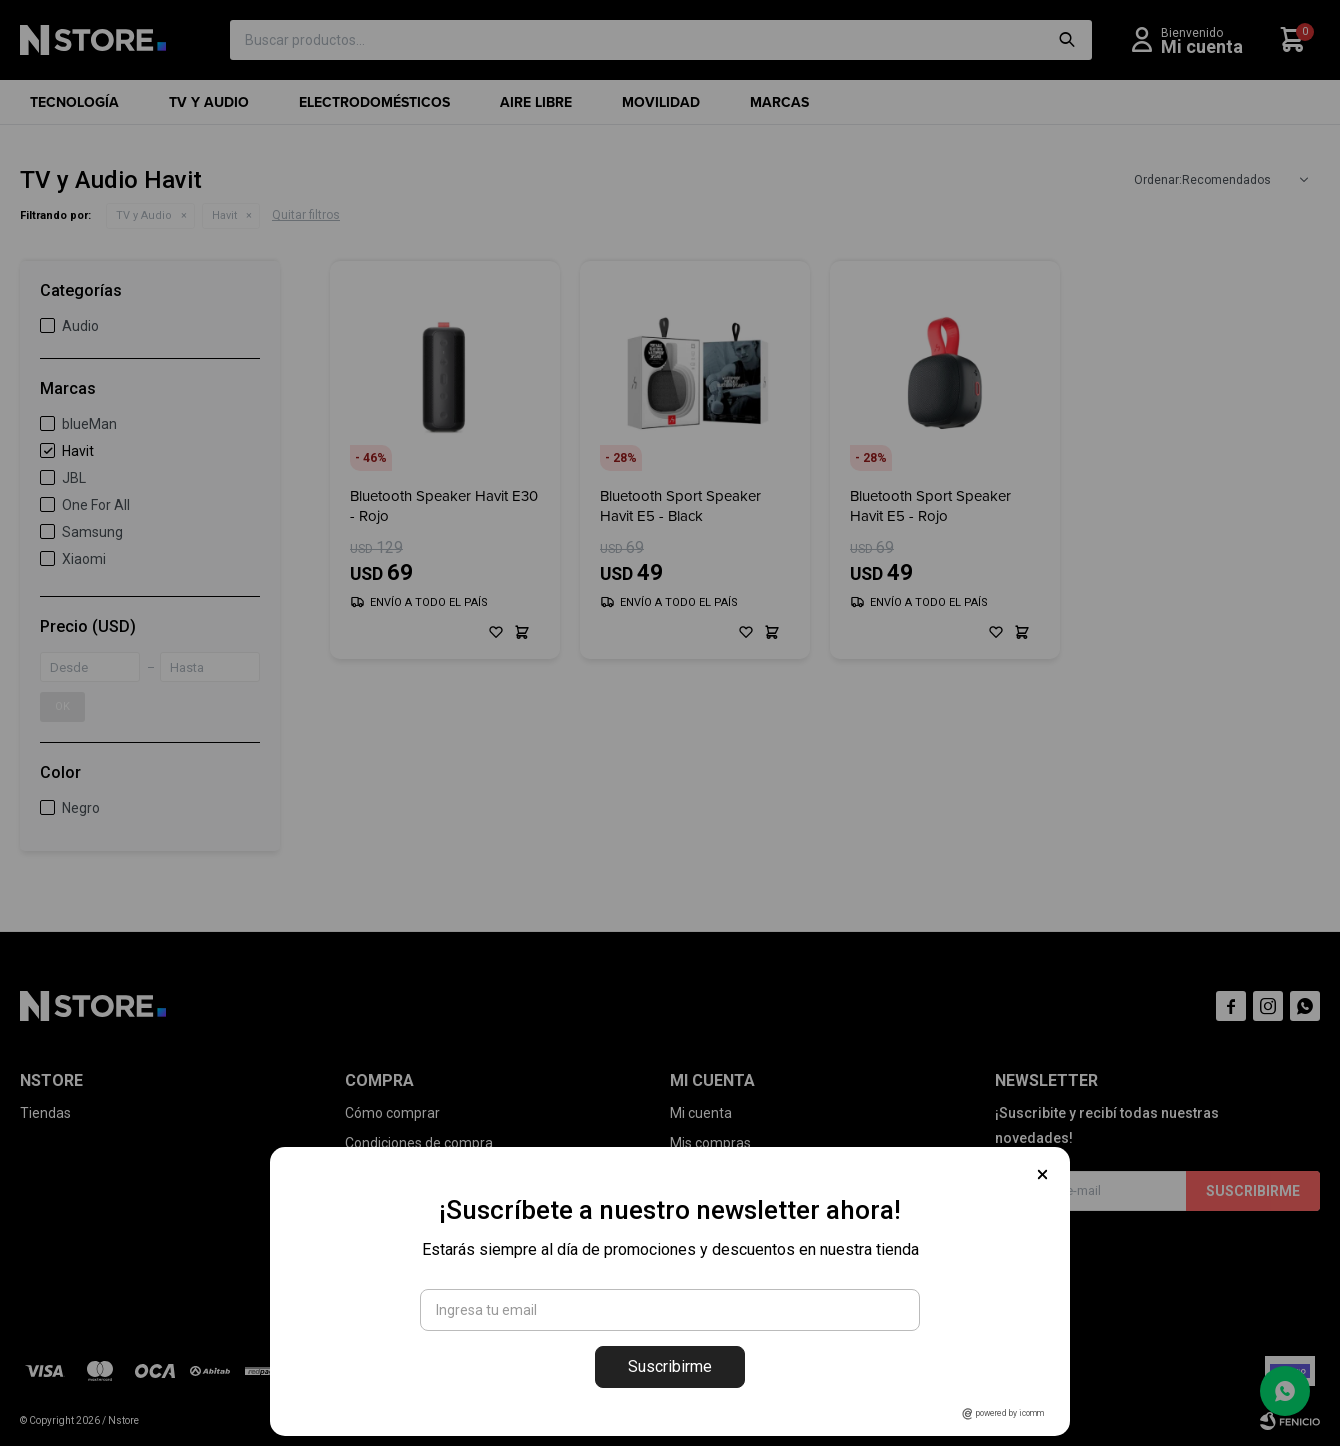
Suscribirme (670, 1366)
